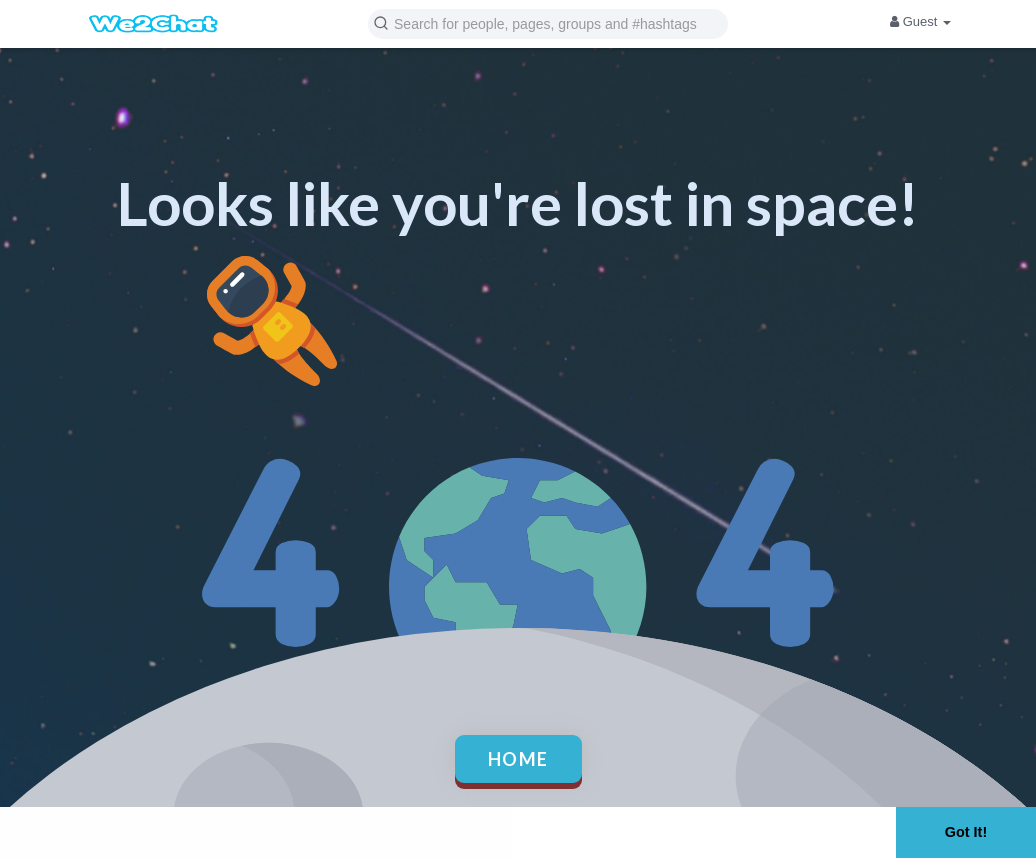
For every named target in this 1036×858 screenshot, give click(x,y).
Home (518, 759)
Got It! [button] (966, 832)
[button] (548, 22)
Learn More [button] (636, 831)
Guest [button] (920, 21)
